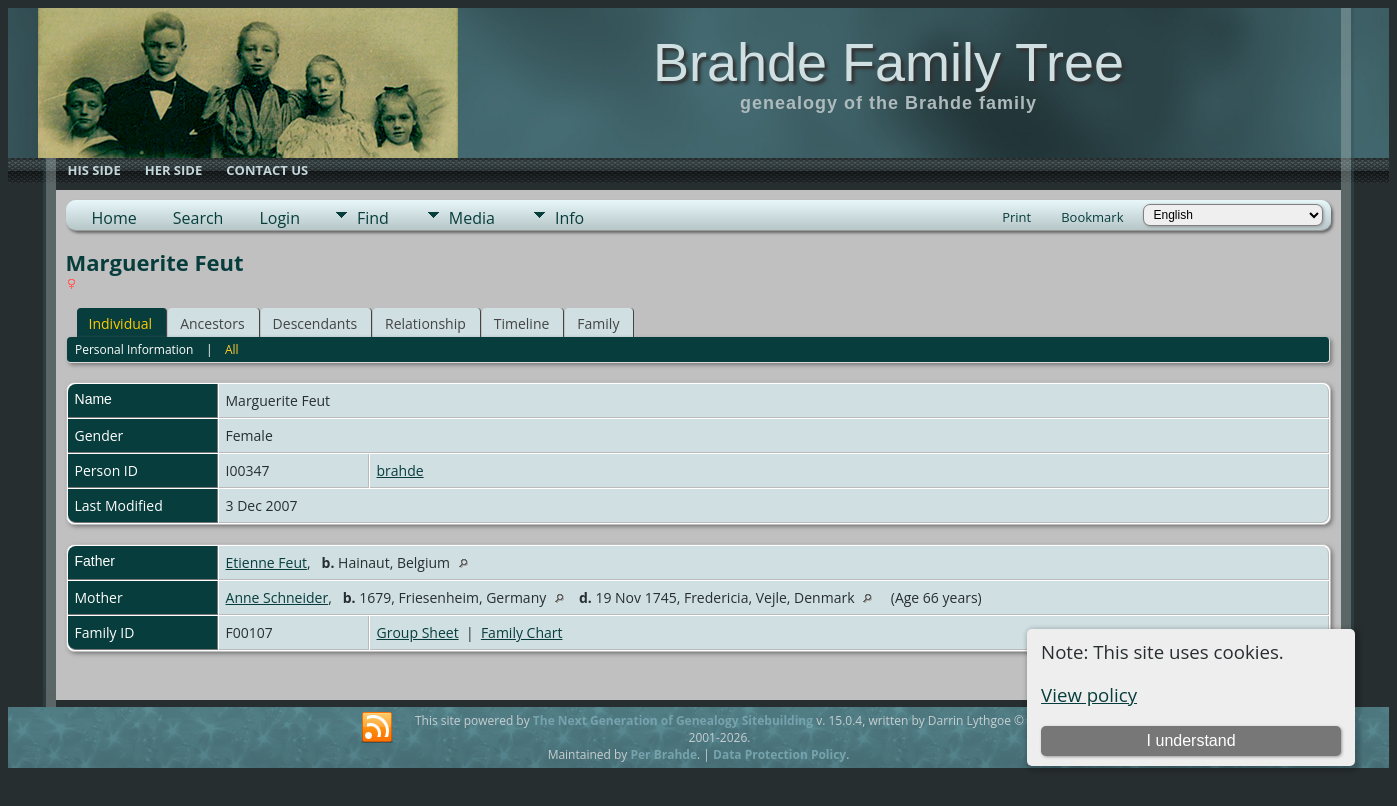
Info (569, 218)
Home (114, 218)
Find (373, 218)
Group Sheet (418, 632)
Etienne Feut (267, 562)
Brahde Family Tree (888, 62)
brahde (400, 470)
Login (279, 218)
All (232, 349)
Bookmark (1092, 217)
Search (198, 218)
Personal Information (134, 349)
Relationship (425, 323)
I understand (1191, 740)
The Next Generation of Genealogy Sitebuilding (673, 720)
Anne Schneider (277, 597)
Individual (121, 323)
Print (1016, 217)
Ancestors (212, 323)
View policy (1089, 694)
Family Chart (522, 632)
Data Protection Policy (779, 754)
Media (472, 218)
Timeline (522, 323)
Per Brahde (663, 754)
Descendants (315, 323)
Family (598, 323)
